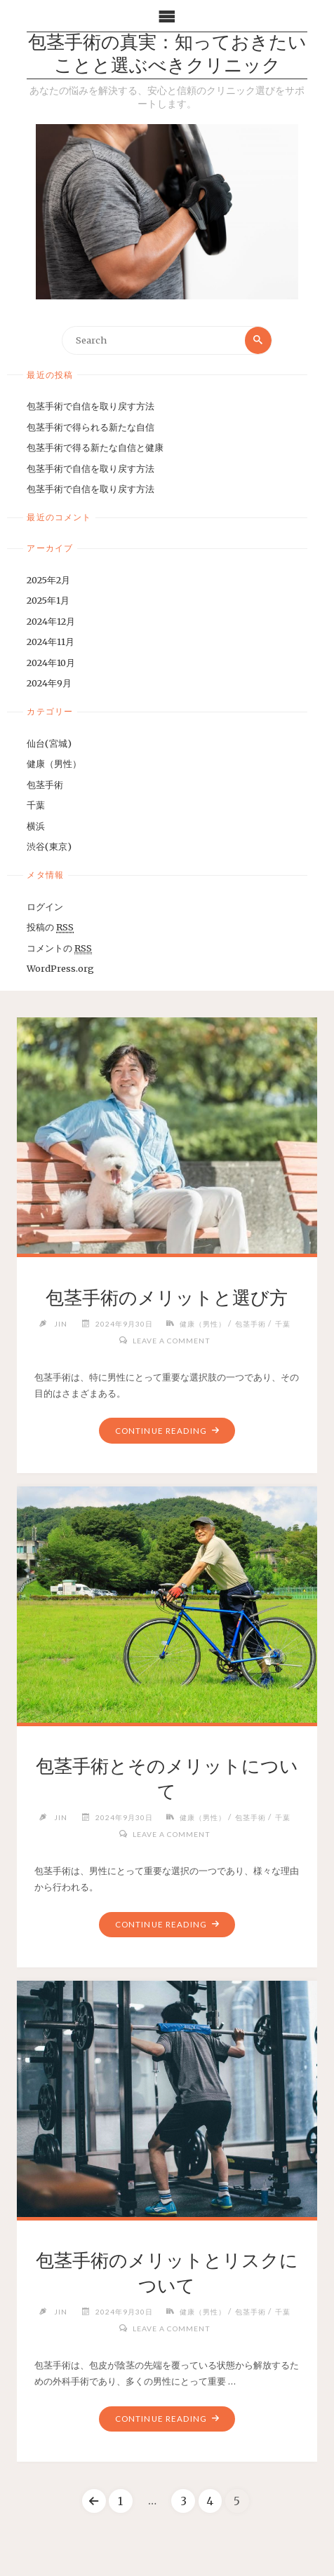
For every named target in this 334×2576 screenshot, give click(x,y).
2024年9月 (49, 683)
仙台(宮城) (49, 743)
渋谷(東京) (49, 846)
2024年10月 (51, 662)
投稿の (50, 927)
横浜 (36, 826)
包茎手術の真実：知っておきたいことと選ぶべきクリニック (167, 55)
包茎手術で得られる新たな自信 (90, 427)
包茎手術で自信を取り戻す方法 (90, 406)
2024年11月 (50, 641)
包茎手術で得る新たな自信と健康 (95, 447)
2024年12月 (51, 621)
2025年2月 (48, 579)
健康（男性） (54, 763)
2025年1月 (48, 600)
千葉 (36, 805)
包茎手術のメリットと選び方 (167, 1298)
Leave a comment (172, 1340)
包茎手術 (45, 784)
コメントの (59, 948)
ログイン (45, 906)
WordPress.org (60, 968)
